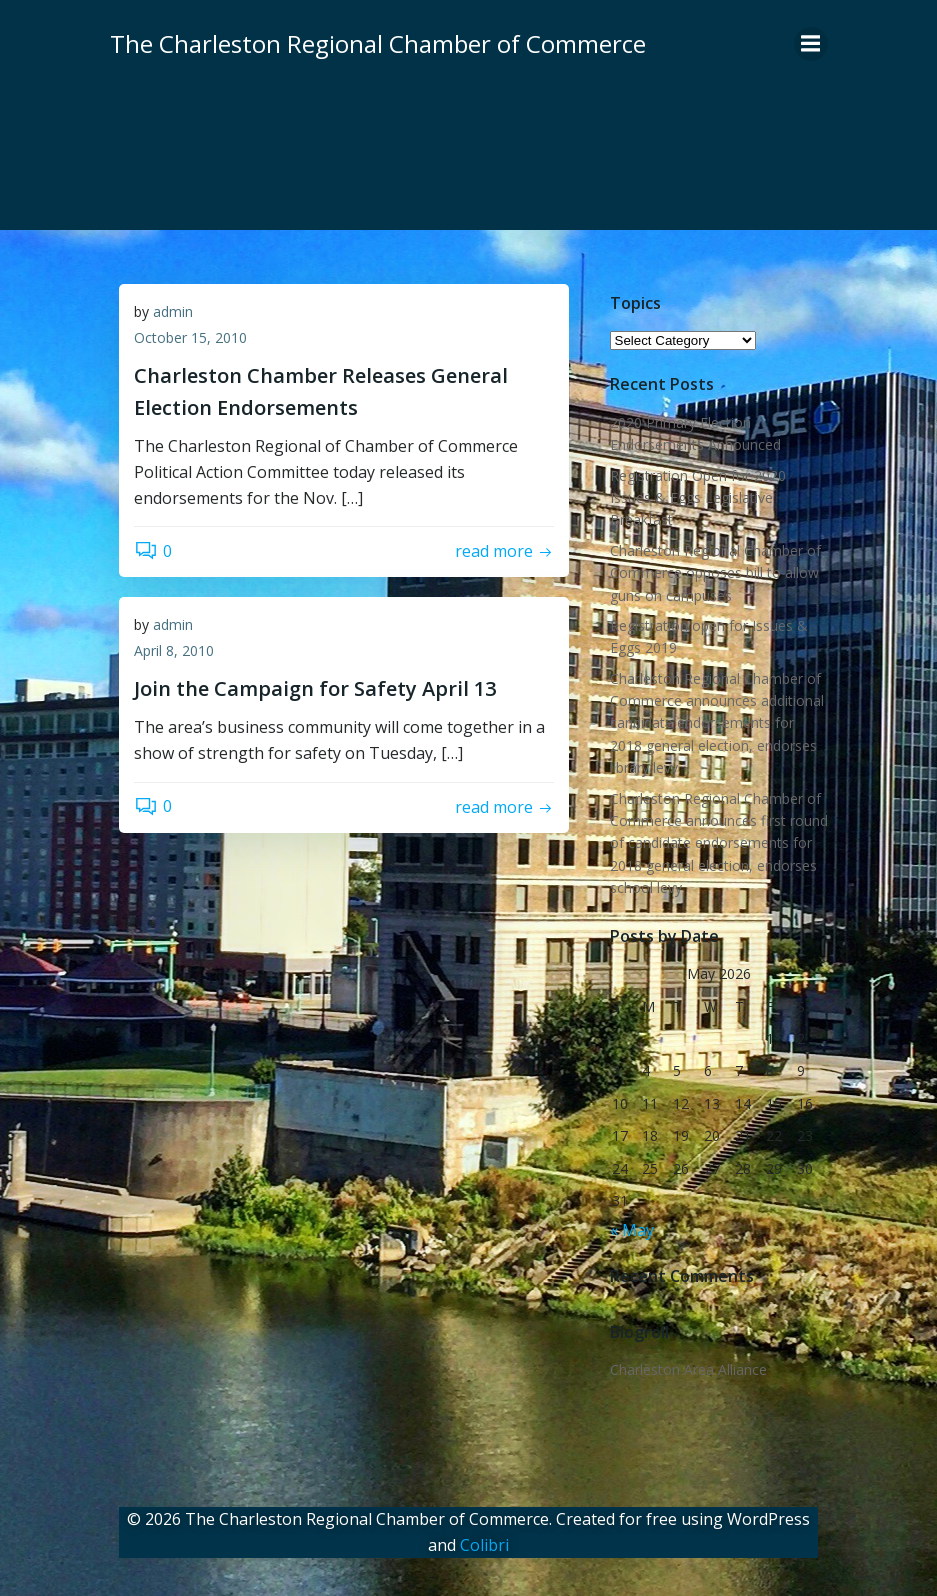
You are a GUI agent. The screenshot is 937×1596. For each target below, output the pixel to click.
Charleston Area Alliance (687, 1368)
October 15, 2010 (190, 338)
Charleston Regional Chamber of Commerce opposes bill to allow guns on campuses (714, 572)
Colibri (484, 1542)
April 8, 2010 (174, 651)
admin (173, 312)
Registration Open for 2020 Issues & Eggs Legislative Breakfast (697, 497)
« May (631, 1229)
